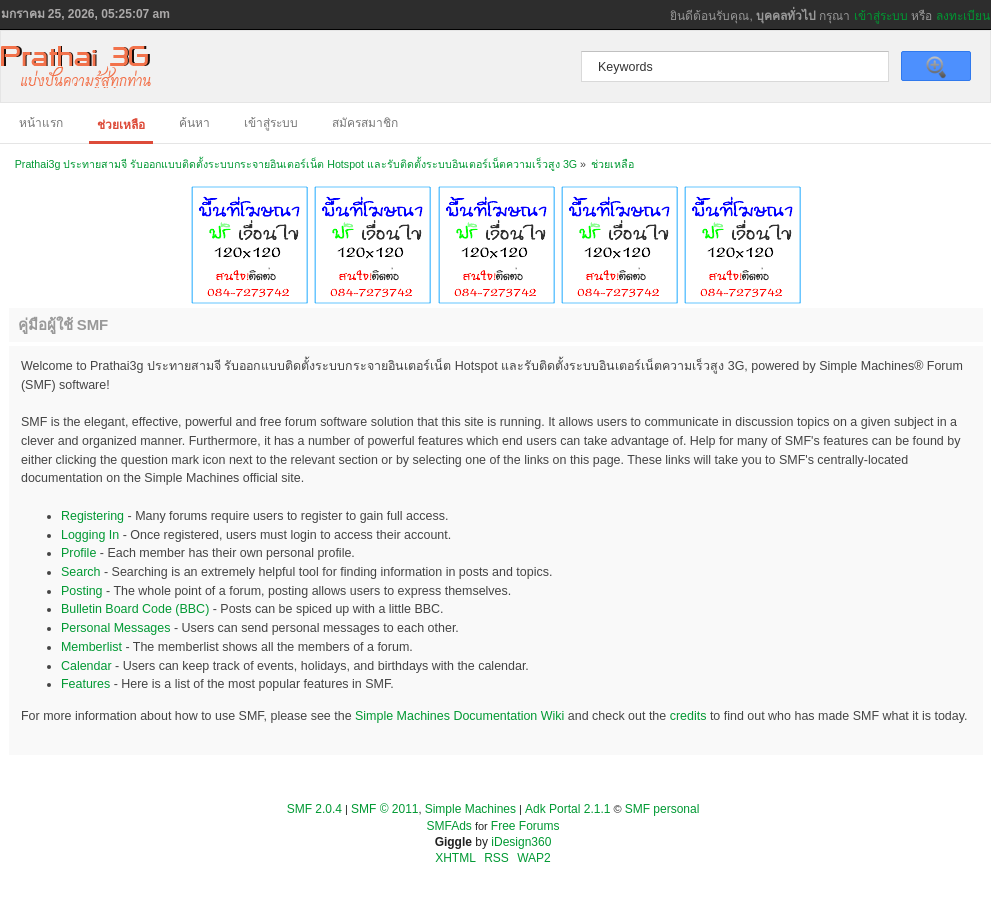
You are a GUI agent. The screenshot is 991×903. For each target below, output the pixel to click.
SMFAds (449, 826)
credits (688, 716)
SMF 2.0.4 (314, 809)
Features (85, 684)
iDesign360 (521, 842)
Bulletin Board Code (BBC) (135, 609)
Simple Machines (470, 809)
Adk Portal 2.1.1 (567, 809)
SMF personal (662, 809)
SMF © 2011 (385, 809)
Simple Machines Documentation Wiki (459, 716)
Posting (82, 591)
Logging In (90, 535)
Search (81, 572)
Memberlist (91, 647)
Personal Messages (116, 628)
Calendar (86, 666)
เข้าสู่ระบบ (881, 16)
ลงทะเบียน (963, 16)
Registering (92, 516)
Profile (78, 553)
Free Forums (525, 826)
